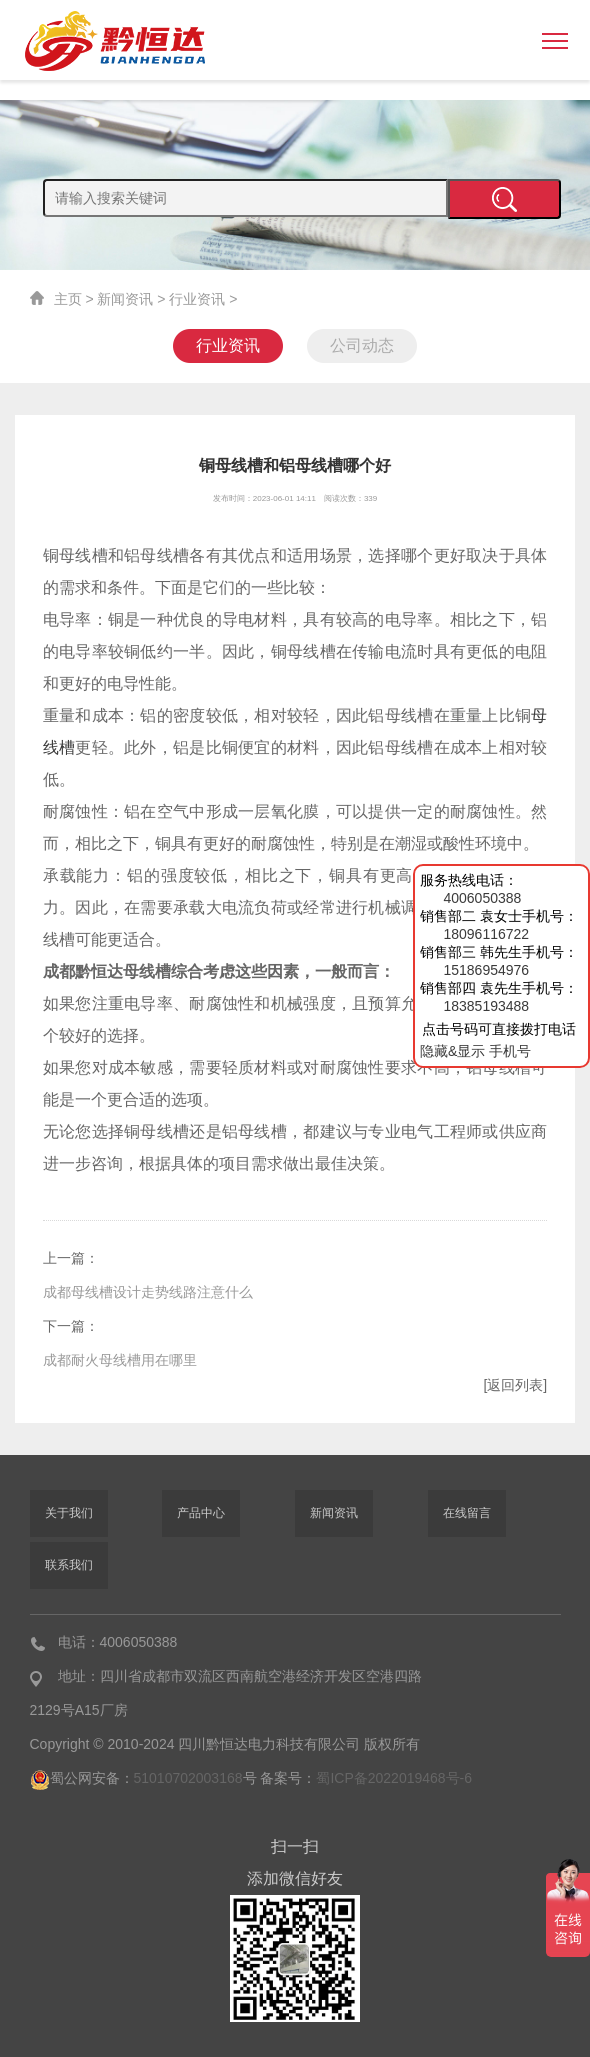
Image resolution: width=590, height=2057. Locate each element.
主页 (68, 299)
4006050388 (482, 898)
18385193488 (486, 1006)
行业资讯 (197, 299)
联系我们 (69, 1565)
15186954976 (486, 970)
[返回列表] (515, 1385)
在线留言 (467, 1513)
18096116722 (486, 934)
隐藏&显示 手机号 (475, 1051)
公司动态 (362, 345)
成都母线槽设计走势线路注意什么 (148, 1292)
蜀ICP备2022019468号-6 (394, 1778)
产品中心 (201, 1513)
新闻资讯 (125, 299)
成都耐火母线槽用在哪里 (120, 1360)
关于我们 (69, 1513)
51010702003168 (188, 1778)
